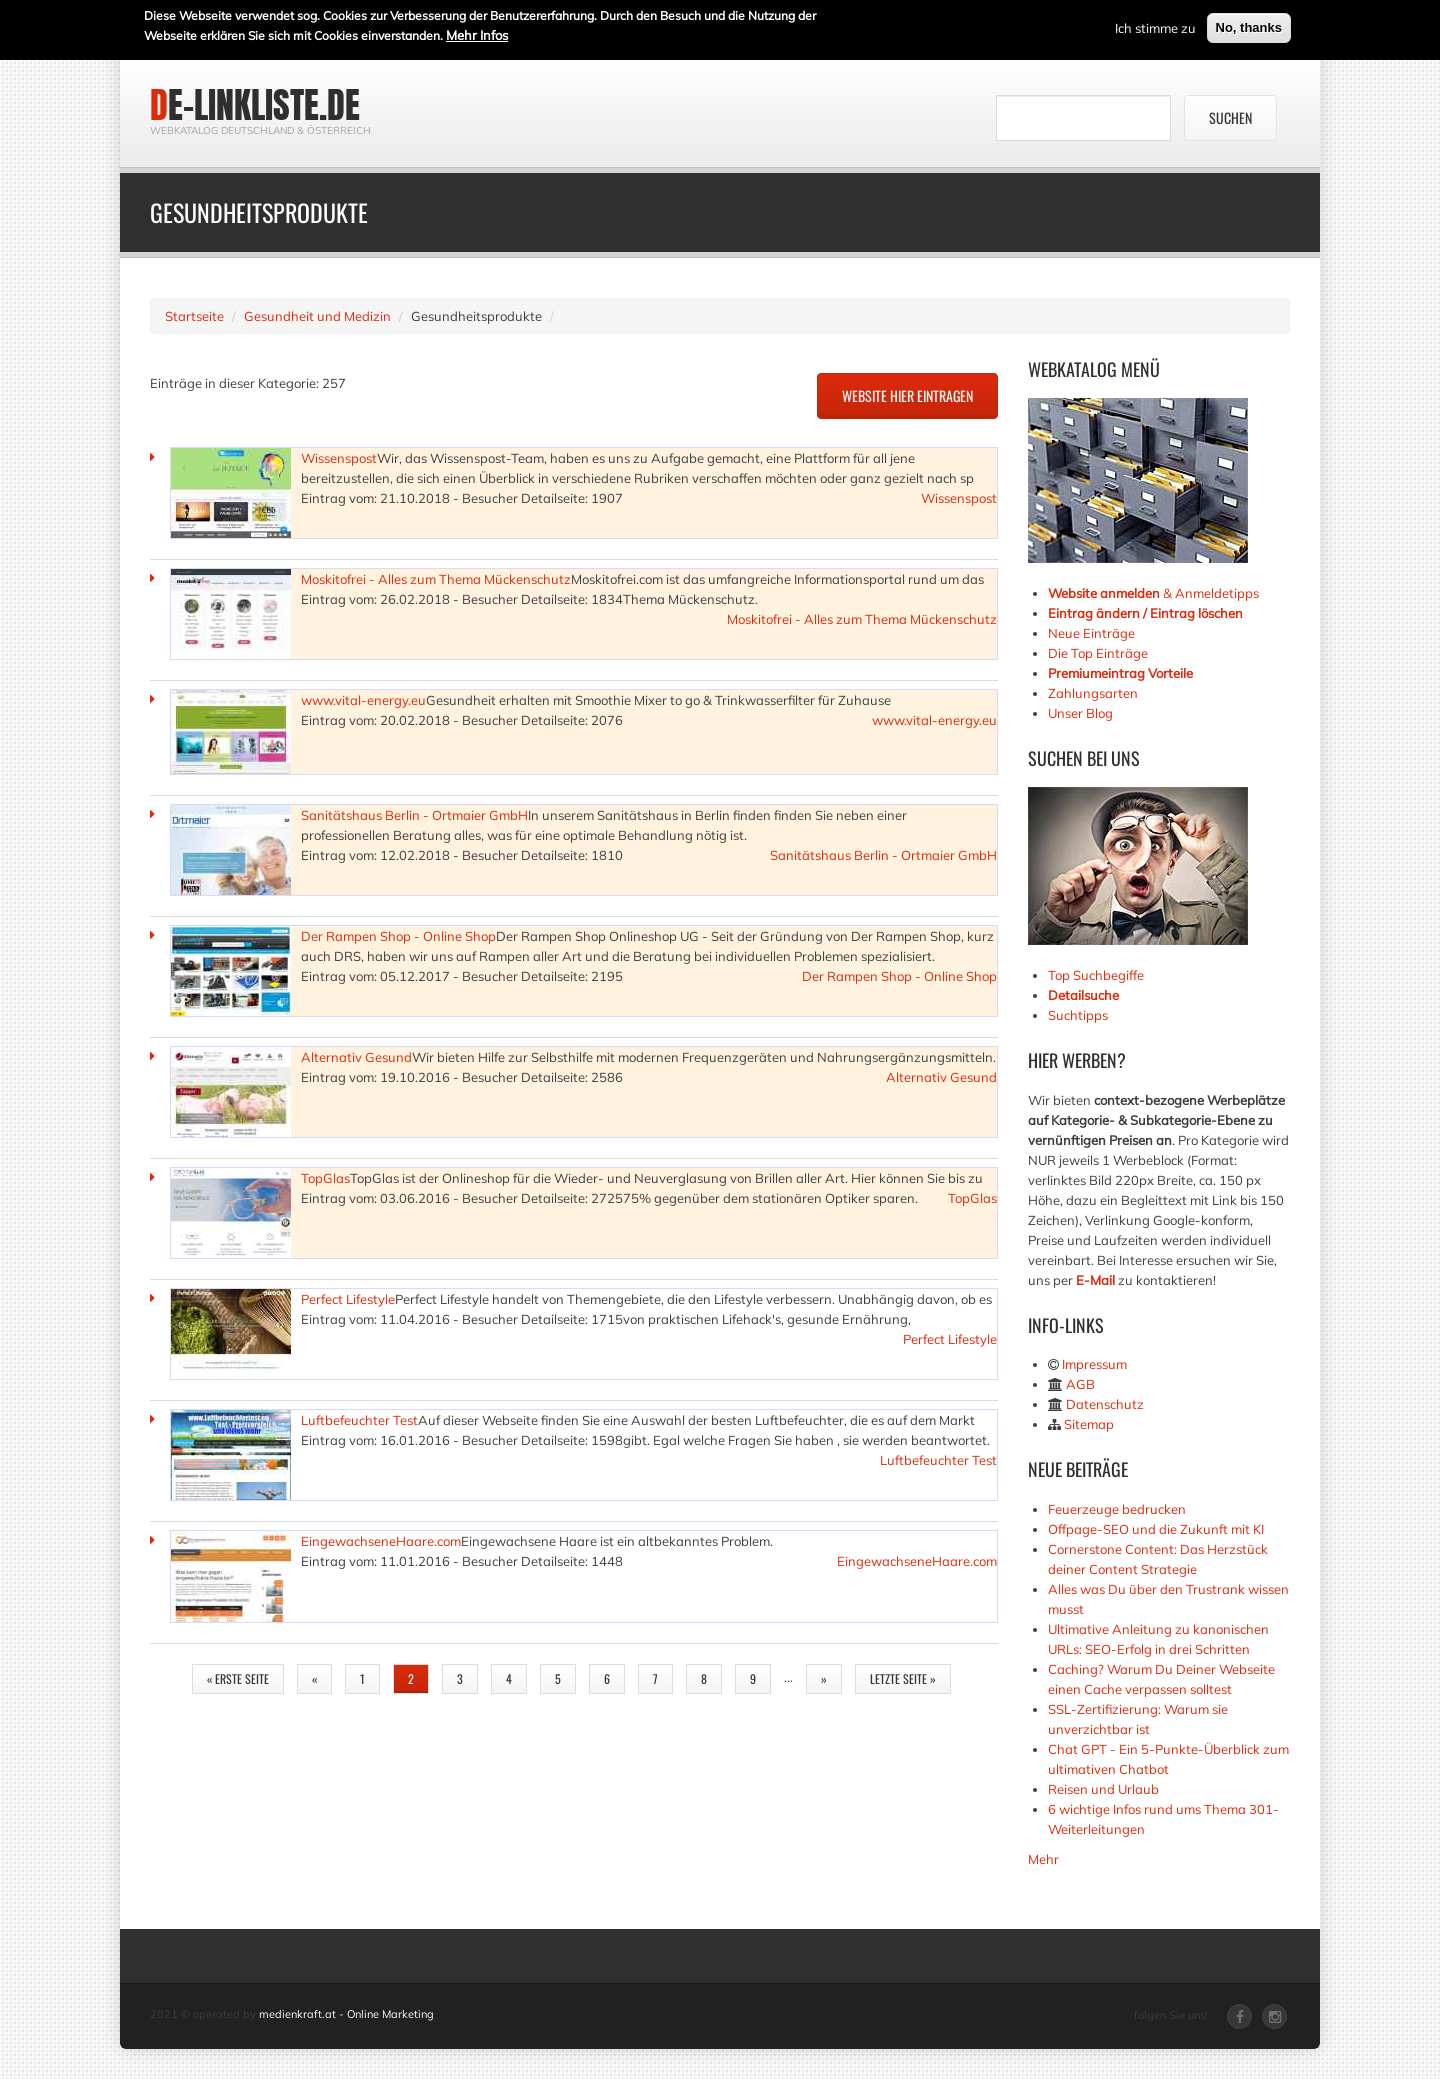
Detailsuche (1083, 995)
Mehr (1043, 1859)
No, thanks (1249, 25)
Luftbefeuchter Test (359, 1420)
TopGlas (325, 1178)
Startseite (194, 316)
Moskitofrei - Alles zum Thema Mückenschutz (436, 579)
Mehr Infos (477, 33)
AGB (1080, 1384)
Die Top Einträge (1098, 653)
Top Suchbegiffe (1096, 975)
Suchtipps (1078, 1015)
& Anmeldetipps (1153, 593)
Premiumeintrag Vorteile (1120, 673)
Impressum (1094, 1364)
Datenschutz (1105, 1404)
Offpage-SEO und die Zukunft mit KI (1156, 1529)
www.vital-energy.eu (363, 700)
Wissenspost (339, 458)
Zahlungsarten (1093, 693)
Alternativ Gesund (356, 1057)
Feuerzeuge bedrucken (1117, 1509)
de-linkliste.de (255, 105)
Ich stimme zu (1155, 26)
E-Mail (1095, 1280)
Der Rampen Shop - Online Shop (398, 936)
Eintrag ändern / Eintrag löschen (1145, 613)
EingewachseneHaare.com (381, 1541)
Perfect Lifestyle (348, 1299)
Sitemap (1089, 1424)
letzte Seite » (903, 1678)
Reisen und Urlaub (1103, 1789)
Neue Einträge (1091, 633)
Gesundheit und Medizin (317, 316)
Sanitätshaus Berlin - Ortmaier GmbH (414, 815)
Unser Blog (1082, 713)
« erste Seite (238, 1678)
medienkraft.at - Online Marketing (346, 2014)
